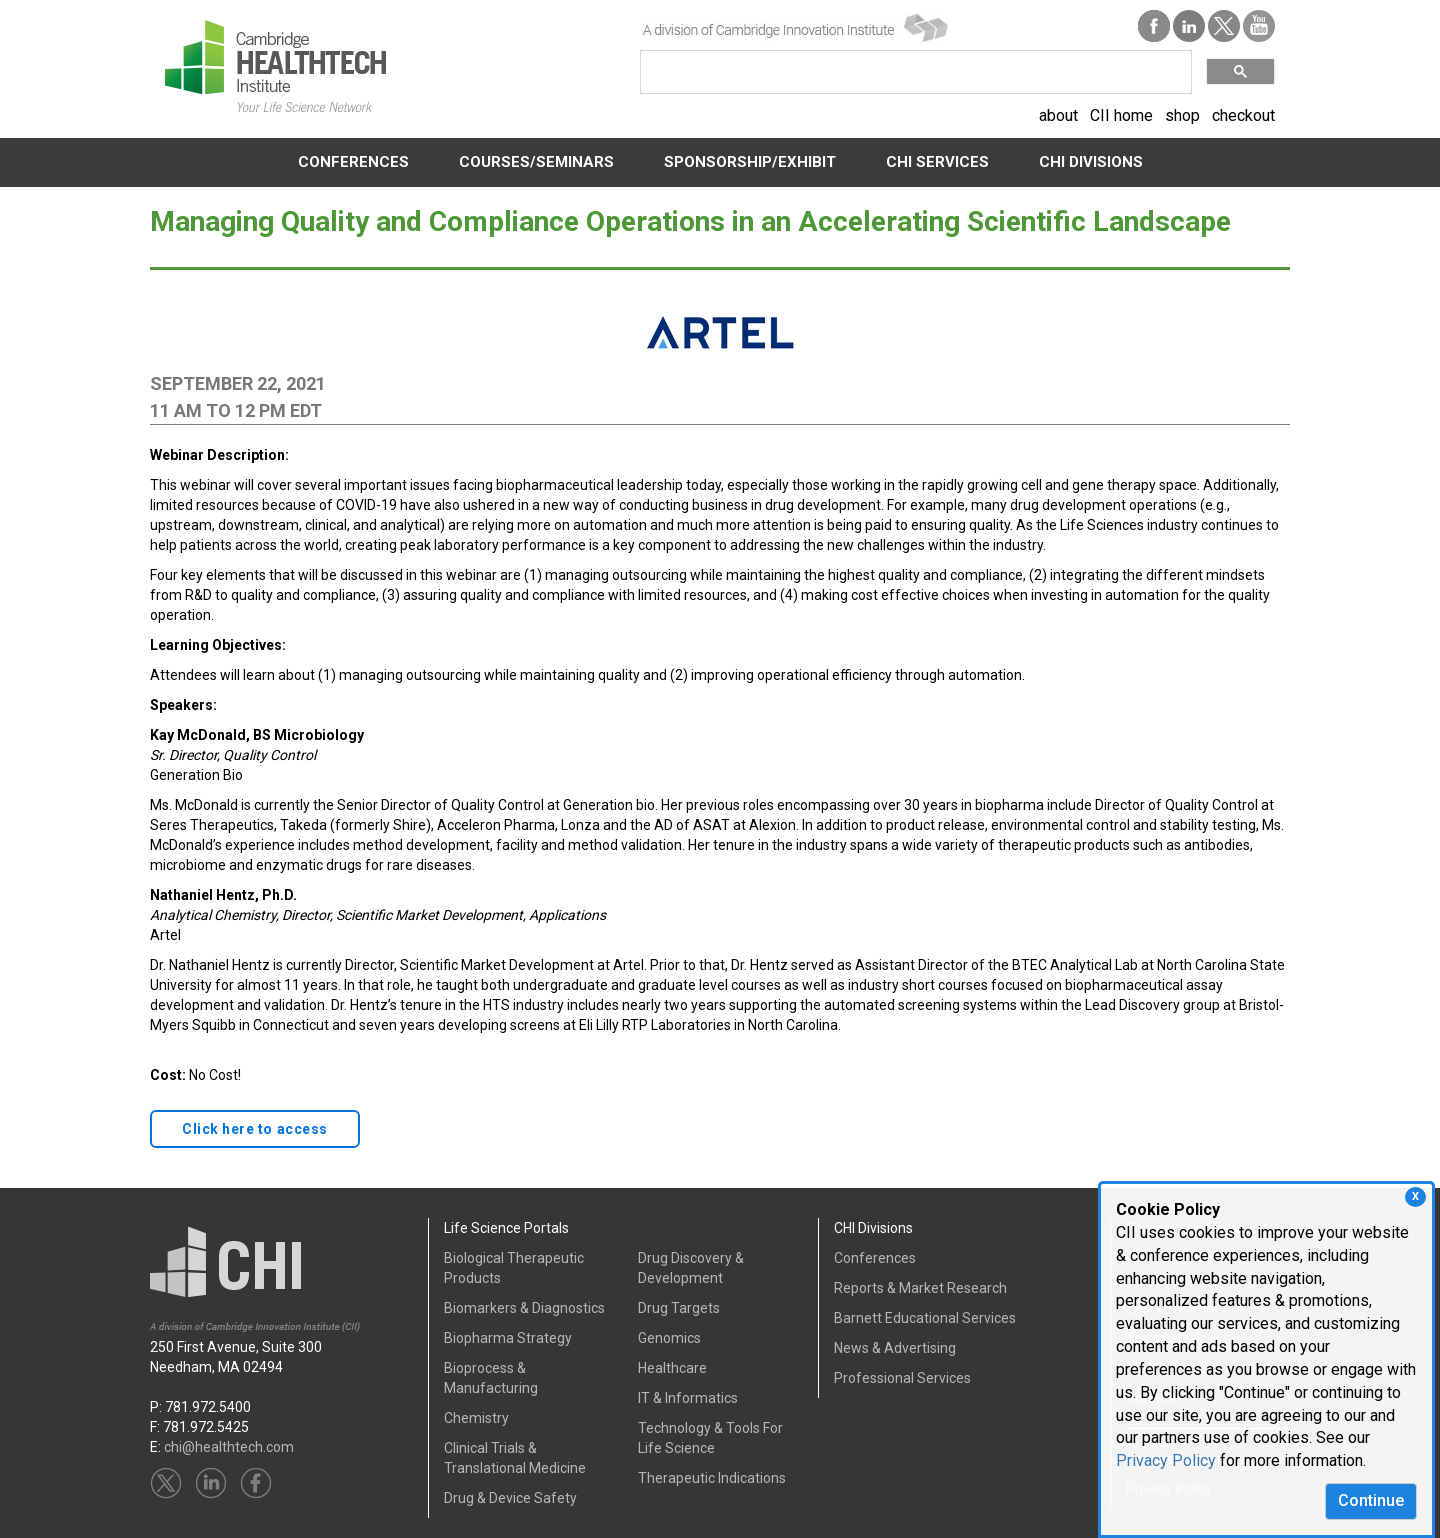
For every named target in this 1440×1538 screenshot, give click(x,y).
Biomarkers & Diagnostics (524, 1308)
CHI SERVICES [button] (937, 162)
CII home (1121, 115)
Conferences (875, 1258)
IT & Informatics (688, 1398)
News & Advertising (895, 1348)
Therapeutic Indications (712, 1478)
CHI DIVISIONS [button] (1091, 162)
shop (1182, 115)
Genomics (669, 1338)
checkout (1243, 115)
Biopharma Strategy (508, 1338)
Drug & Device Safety (510, 1498)
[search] (914, 72)
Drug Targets (679, 1308)
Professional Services (902, 1378)
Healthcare (672, 1368)
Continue (1371, 1500)
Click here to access (255, 1129)
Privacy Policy (1166, 1460)
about (1058, 115)
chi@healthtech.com (229, 1447)
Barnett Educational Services (925, 1318)
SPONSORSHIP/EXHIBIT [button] (750, 162)
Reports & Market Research (920, 1288)
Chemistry (476, 1418)
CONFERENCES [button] (353, 162)
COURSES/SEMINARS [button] (536, 162)
